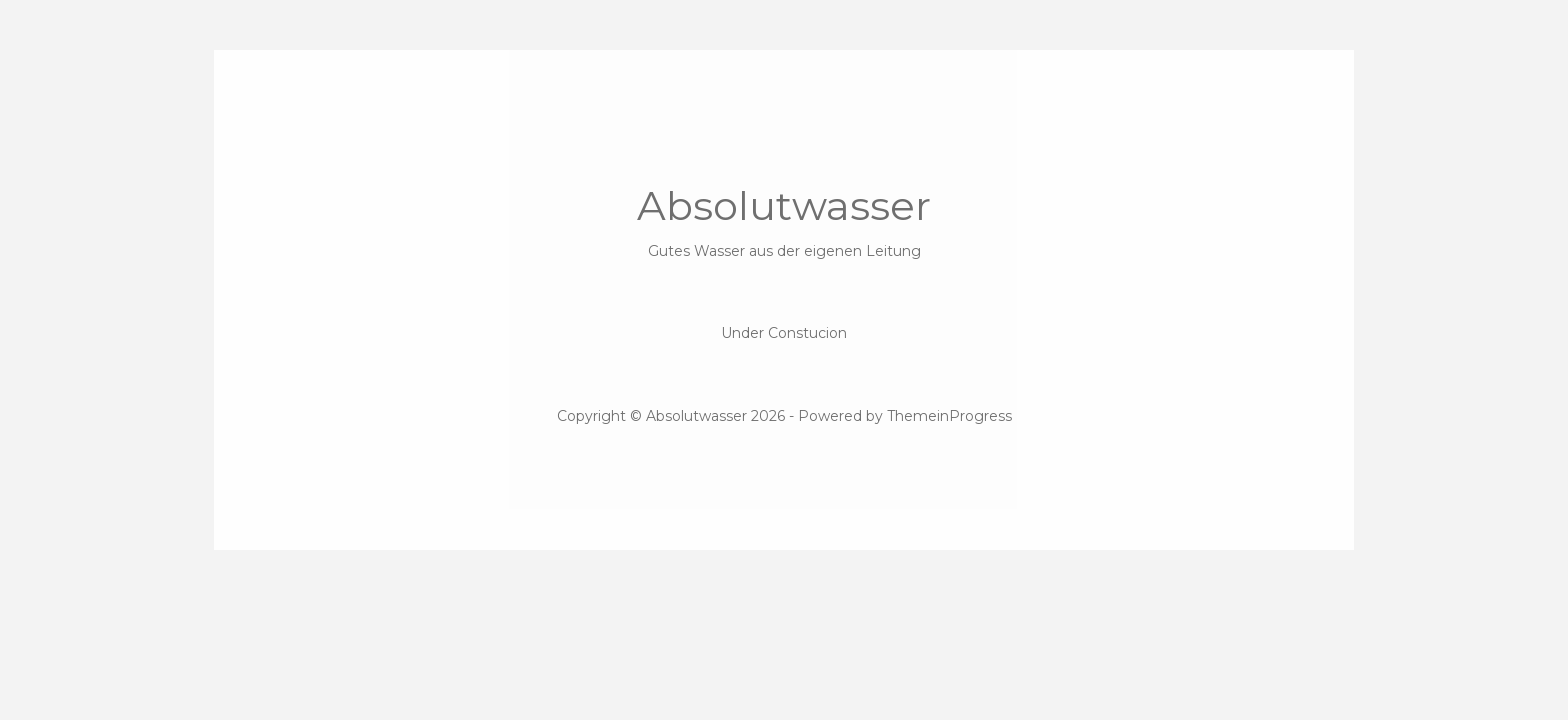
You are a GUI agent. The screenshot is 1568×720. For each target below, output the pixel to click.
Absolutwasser (784, 221)
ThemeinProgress (949, 416)
